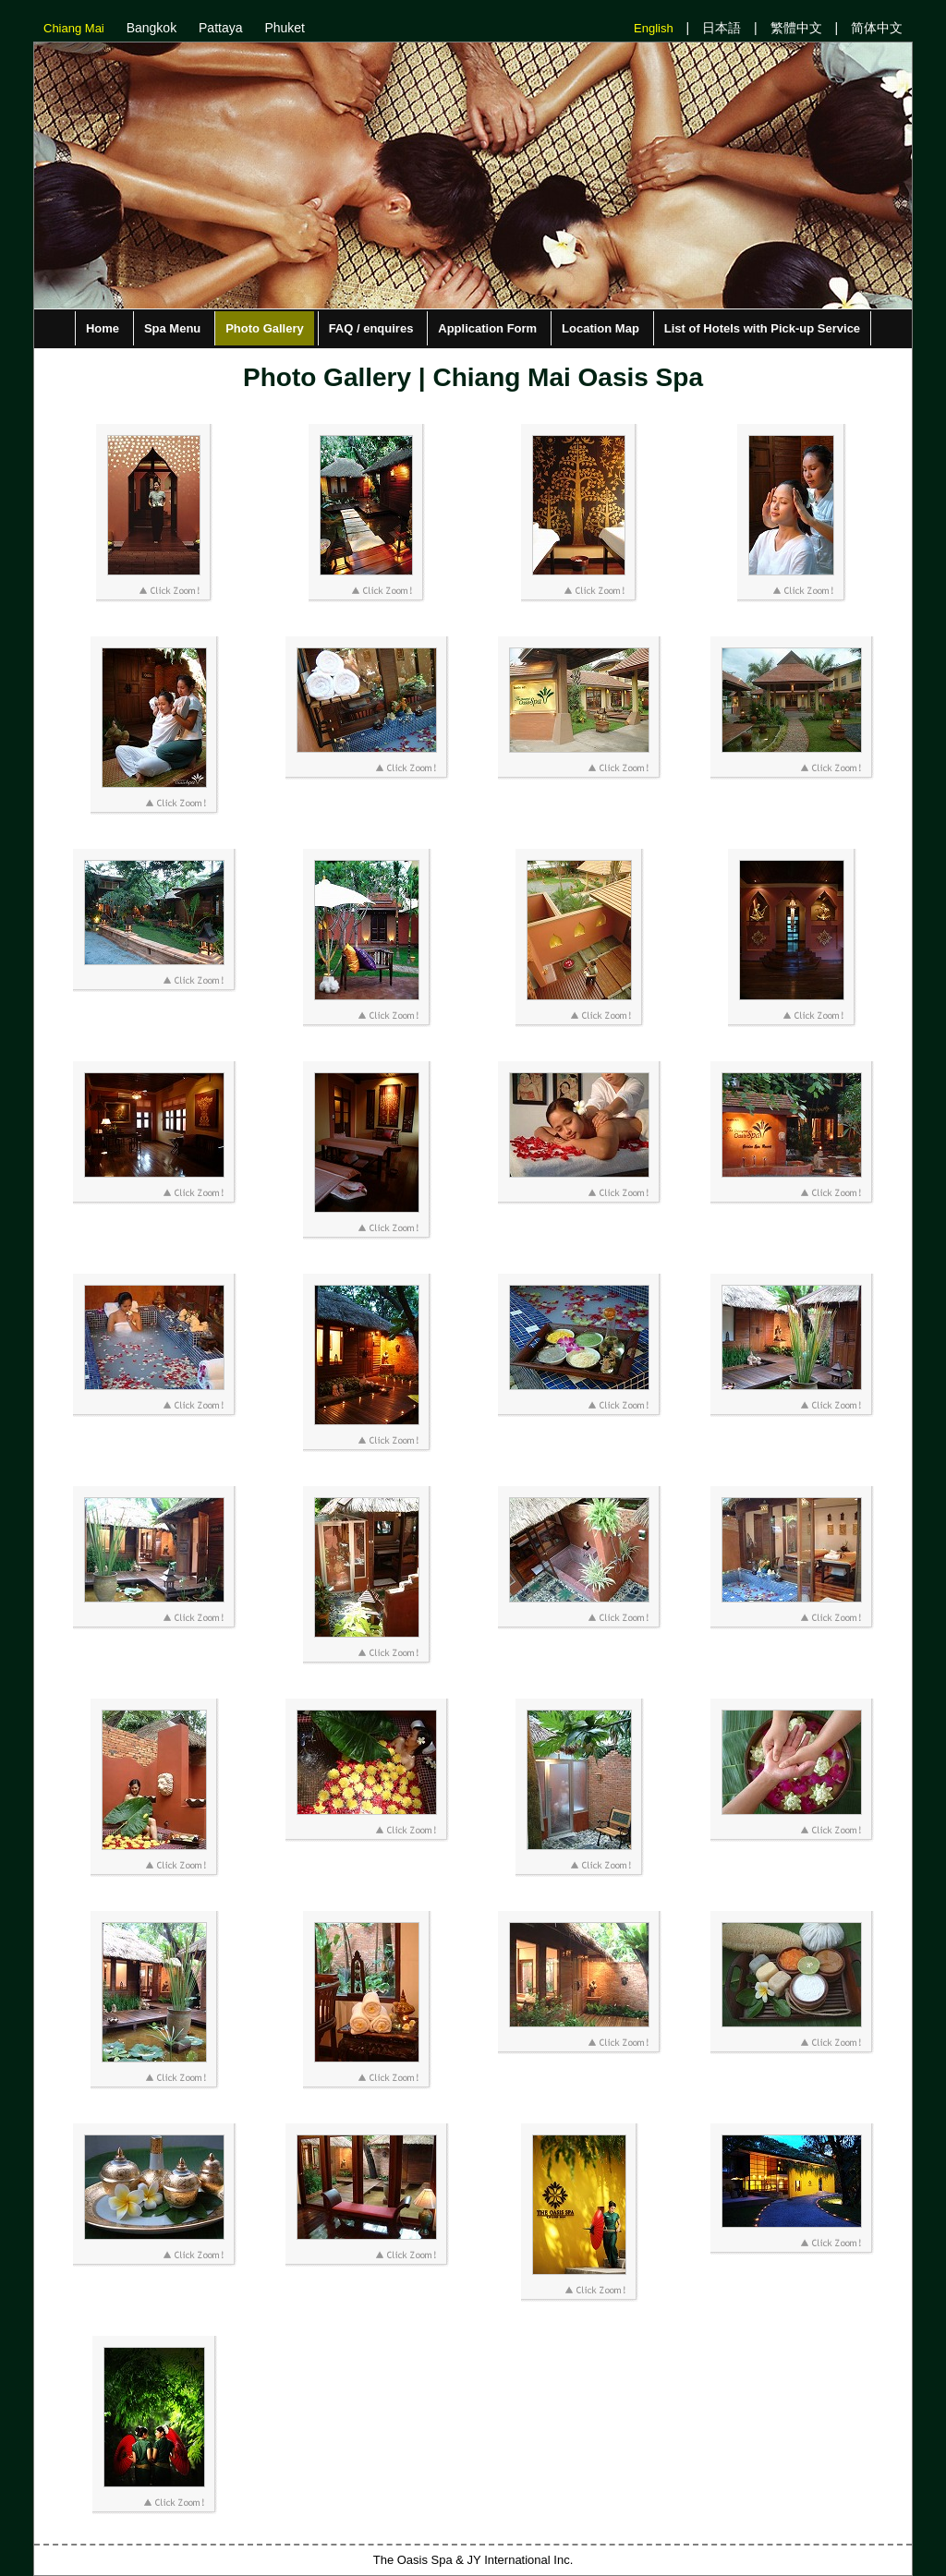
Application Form (487, 328)
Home (102, 328)
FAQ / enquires (371, 328)
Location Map (600, 328)
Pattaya (220, 27)
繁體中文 (796, 27)
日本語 (721, 27)
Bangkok (151, 27)
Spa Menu (172, 328)
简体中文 (877, 27)
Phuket (284, 27)
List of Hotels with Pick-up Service (762, 328)
